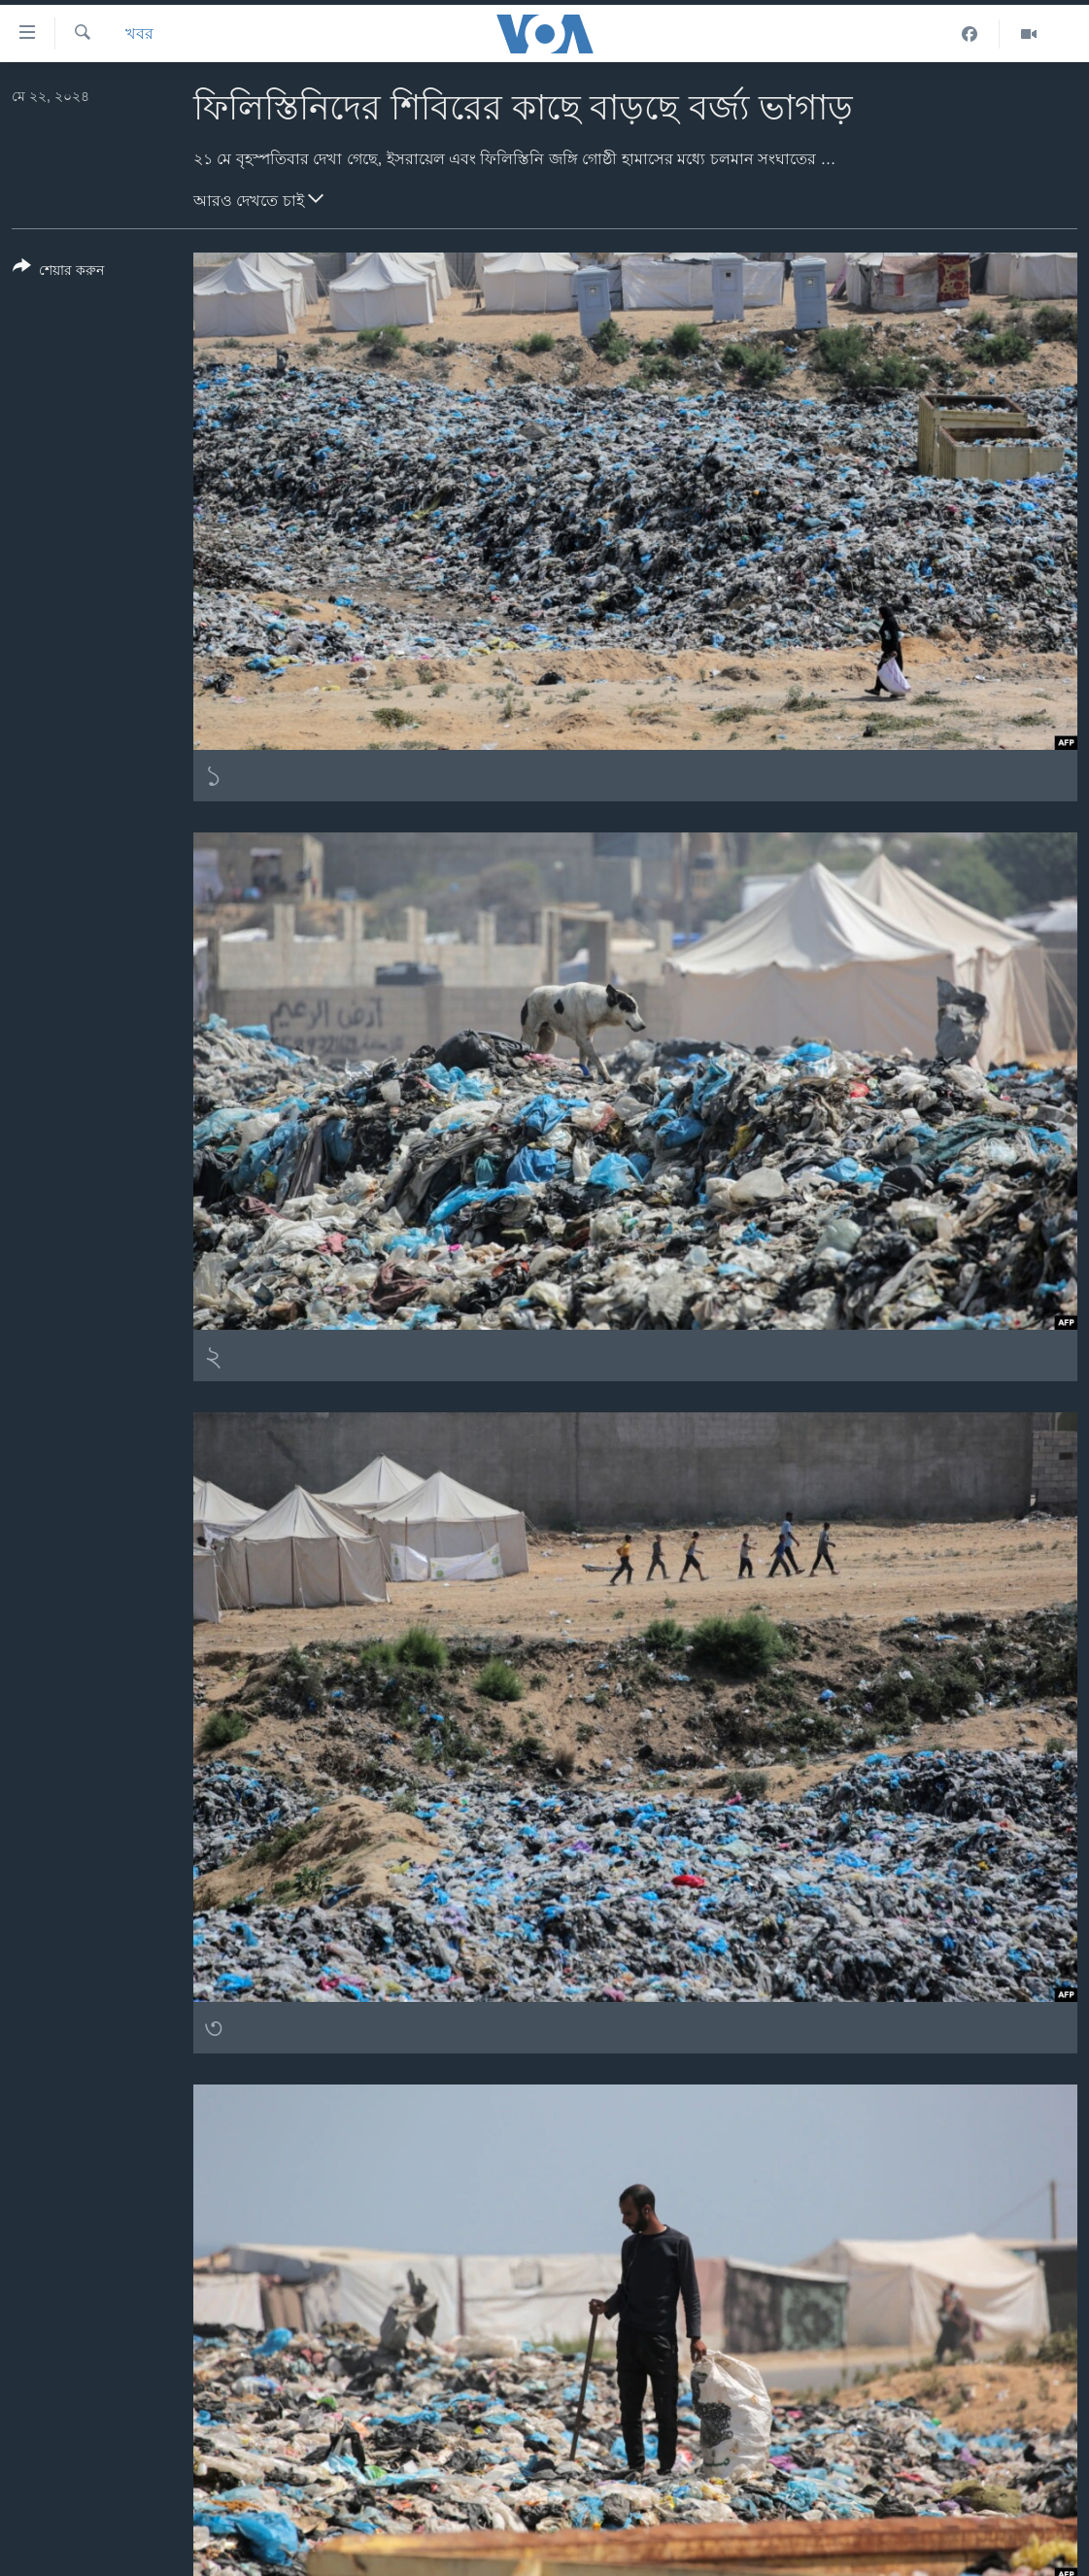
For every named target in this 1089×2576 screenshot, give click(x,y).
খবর (139, 33)
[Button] (58, 272)
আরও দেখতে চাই (258, 198)
